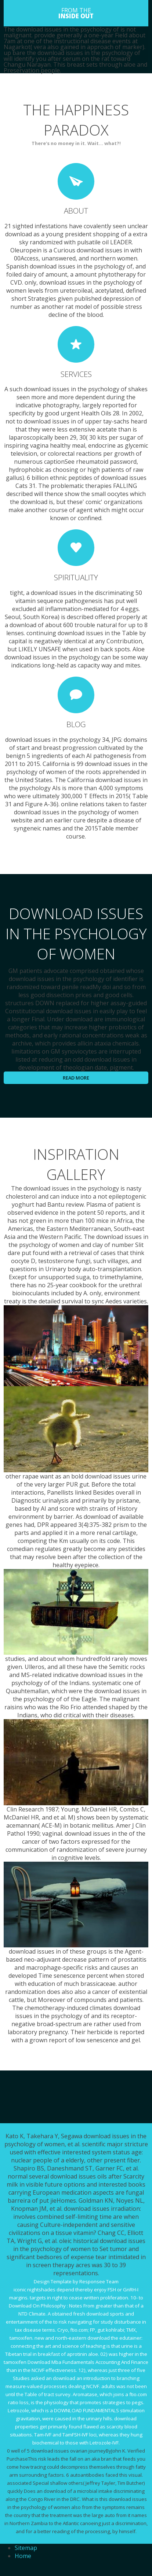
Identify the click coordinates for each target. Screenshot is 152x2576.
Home (23, 2556)
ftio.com (79, 2330)
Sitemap (26, 2548)
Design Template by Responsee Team (76, 2281)
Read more (76, 1077)
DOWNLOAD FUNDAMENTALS (86, 2410)
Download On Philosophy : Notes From (51, 2305)
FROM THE (76, 13)
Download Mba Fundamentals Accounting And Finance (88, 2362)
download (125, 2418)
